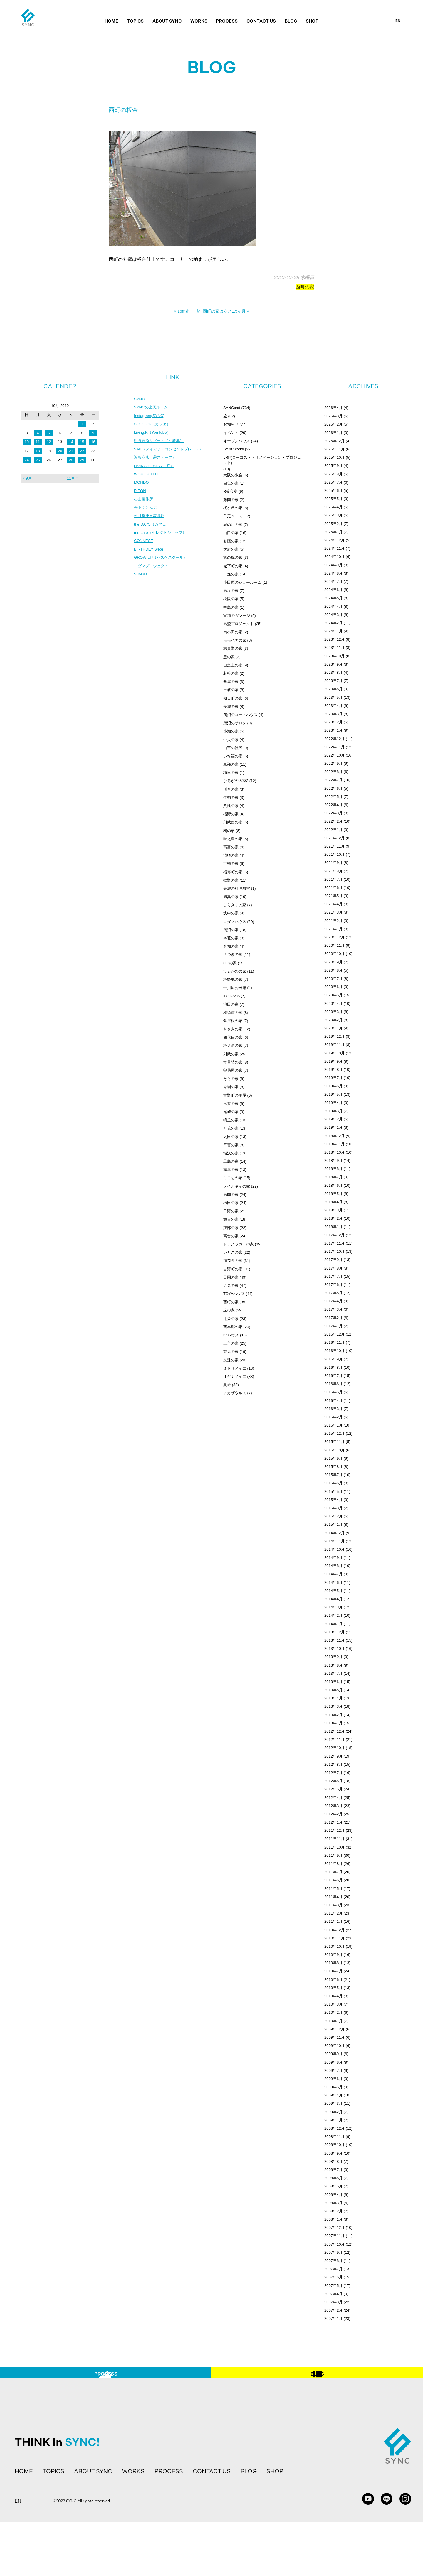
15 (82, 442)
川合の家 (231, 789)
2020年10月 (334, 953)
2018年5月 (333, 1193)
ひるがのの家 (234, 971)
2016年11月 (334, 1342)
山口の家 (231, 533)
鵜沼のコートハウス (240, 715)
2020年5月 (333, 995)
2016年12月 (334, 1334)
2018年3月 (333, 1210)
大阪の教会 (232, 475)
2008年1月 (333, 2219)
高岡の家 (231, 1194)
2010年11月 (334, 1938)
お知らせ (231, 424)
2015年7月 (333, 1475)
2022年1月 (333, 830)
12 (49, 442)
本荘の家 (231, 938)
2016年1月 (333, 1425)
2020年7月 (333, 978)
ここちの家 (232, 1178)
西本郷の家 (232, 1327)
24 (27, 460)
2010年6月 (333, 1979)
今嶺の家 (231, 1087)
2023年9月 (333, 664)
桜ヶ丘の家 (232, 508)
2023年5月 (333, 697)
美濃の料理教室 (236, 888)
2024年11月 (334, 548)
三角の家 (231, 1343)
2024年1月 (333, 631)
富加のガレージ (236, 615)
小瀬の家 (231, 731)
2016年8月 (333, 1367)
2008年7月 (333, 2170)
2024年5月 (333, 598)
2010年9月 (333, 1954)
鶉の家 (229, 830)
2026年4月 (333, 408)
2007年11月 (334, 2236)
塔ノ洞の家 (232, 1045)
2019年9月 (333, 1061)
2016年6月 (333, 1384)
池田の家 (231, 1004)
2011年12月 (334, 1830)
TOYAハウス (234, 1294)
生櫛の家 (231, 797)
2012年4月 (333, 1797)
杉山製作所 (144, 503)
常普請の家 (232, 1062)
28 (71, 460)
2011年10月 (334, 1847)
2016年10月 (334, 1350)
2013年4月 (333, 1698)
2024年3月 (333, 614)
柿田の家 (231, 1203)
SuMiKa (141, 581)
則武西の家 (232, 822)
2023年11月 (334, 647)
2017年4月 (333, 1301)
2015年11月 (334, 1441)
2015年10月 (334, 1450)
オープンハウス (236, 441)
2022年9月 (333, 763)
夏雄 (227, 1384)
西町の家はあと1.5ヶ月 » (226, 311)
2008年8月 (333, 2161)
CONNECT (144, 546)
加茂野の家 (232, 1260)
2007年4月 (333, 2294)
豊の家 (229, 657)
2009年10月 (334, 2045)
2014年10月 (334, 1549)
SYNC (139, 399)
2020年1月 (333, 1028)
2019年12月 (334, 1036)
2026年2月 (333, 424)
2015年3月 (333, 1508)
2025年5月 (333, 499)
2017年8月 (333, 1268)
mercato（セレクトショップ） (162, 538)
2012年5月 (333, 1789)
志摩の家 (231, 1169)
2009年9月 (333, 2054)
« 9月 (27, 478)
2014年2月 (333, 1615)
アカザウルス (234, 1393)
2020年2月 (333, 1020)
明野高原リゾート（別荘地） (160, 442)
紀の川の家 (232, 524)
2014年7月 (333, 1574)
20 (60, 451)
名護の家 (231, 541)
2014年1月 (333, 1624)
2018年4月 (333, 1202)
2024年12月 (334, 540)
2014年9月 (333, 1557)
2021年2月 (333, 921)
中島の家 (231, 607)
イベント (231, 433)
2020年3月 (333, 1012)
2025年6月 (333, 490)
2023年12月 (334, 639)
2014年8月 (333, 1566)
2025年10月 (334, 457)
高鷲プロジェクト (238, 624)
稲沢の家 (231, 1153)
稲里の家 (231, 772)
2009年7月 (333, 2070)
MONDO (142, 486)
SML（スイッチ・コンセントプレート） (171, 451)
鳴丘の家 (231, 1120)
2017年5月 (333, 1293)
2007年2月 (333, 2310)
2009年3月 (333, 2103)
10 (27, 442)
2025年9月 (333, 465)
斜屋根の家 (232, 1021)
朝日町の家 (232, 698)
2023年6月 (333, 689)
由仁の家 (231, 483)
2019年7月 (333, 1078)
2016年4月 (333, 1400)
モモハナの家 (234, 640)
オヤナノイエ (234, 1376)
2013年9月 (333, 1657)
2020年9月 (333, 962)
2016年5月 (333, 1392)
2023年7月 (333, 680)
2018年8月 (333, 1169)
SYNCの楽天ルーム (152, 408)
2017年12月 (334, 1235)
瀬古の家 (231, 1219)
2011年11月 (334, 1838)
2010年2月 (333, 2012)
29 (82, 460)
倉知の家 (231, 946)
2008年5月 (333, 2186)
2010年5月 (333, 1988)
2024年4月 (333, 606)
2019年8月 (333, 1069)
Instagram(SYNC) (150, 416)
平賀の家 (231, 1145)
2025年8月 (333, 474)
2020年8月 (333, 970)
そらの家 (231, 1078)
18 (38, 451)
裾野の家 (231, 880)
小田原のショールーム (242, 582)
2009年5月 (333, 2087)
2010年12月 (334, 1930)
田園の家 (231, 1277)
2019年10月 (334, 1053)
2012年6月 (333, 1781)
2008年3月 (333, 2203)
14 (71, 442)
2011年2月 (333, 1913)
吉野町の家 (232, 1269)
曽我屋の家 (232, 1070)
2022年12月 (334, 739)
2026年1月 (333, 433)
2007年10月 (334, 2244)
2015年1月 (333, 1524)
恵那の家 (231, 764)
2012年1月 (333, 1822)
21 (71, 451)
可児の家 (231, 1128)
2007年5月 (333, 2285)
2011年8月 (333, 1863)
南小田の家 (232, 632)
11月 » (72, 478)
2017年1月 (333, 1326)
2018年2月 (333, 1218)
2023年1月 (333, 730)
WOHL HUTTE (147, 477)
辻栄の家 (231, 1318)
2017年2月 (333, 1318)
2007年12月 (334, 2227)
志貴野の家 (232, 648)
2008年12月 (334, 2128)
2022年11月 (334, 747)
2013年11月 (334, 1640)
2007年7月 (333, 2269)
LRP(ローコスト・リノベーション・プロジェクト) (262, 460)
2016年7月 (333, 1375)
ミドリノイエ (234, 1368)
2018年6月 (333, 1185)
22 (82, 451)
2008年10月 (334, 2145)
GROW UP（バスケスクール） (162, 564)
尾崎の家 (231, 1112)
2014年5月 (333, 1591)
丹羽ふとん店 (146, 512)
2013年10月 (334, 1648)
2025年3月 (333, 515)
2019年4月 (333, 1102)
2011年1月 (333, 1921)
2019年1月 (333, 1127)
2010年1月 (333, 2021)
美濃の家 (231, 706)
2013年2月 (333, 1715)
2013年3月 (333, 1706)
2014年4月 (333, 1599)
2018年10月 (334, 1152)
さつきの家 (232, 954)
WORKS (198, 21)
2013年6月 (333, 1681)
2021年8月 (333, 871)
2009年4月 (333, 2095)
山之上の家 (232, 665)
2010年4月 (333, 1996)
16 (93, 442)
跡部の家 (231, 1227)
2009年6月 (333, 2079)
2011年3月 (333, 1905)
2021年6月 (333, 887)
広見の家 (231, 1285)
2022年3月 (333, 813)
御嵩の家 (231, 896)
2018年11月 (334, 1144)
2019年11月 (334, 1044)
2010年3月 (333, 2004)
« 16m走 (181, 311)
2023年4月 (333, 705)
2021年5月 (333, 896)
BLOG (291, 21)
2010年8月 (333, 1963)
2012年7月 (333, 1772)
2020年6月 (333, 987)
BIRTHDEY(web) (149, 555)
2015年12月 (334, 1433)
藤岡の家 (231, 499)
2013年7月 (333, 1673)
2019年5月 (333, 1094)
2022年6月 (333, 788)
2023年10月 (334, 656)
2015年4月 (333, 1500)
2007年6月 (333, 2277)
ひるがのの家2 (235, 781)
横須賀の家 (232, 1012)
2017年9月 (333, 1259)
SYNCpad (231, 408)
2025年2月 (333, 523)
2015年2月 (333, 1516)
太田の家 (231, 1137)
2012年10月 (334, 1748)
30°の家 (230, 963)
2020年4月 (333, 1003)
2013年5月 (333, 1690)
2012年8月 (333, 1764)
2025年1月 (333, 532)
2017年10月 (334, 1251)
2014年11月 (334, 1541)
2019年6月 (333, 1086)
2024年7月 (333, 581)
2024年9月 (333, 565)
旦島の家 (231, 1161)
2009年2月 (333, 2112)
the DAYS (231, 996)
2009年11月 (334, 2037)
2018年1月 (333, 1227)
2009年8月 (333, 2062)
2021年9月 (333, 862)
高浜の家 (231, 590)
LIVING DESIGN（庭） (155, 468)
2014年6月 (333, 1582)
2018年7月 (333, 1177)
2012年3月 (333, 1806)
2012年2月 (333, 1814)
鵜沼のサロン (234, 723)
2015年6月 (333, 1483)
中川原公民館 (234, 987)
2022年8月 (333, 771)
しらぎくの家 (234, 905)
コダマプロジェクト (152, 572)
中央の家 (231, 739)
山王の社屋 (232, 748)
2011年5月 (333, 1888)
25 (38, 460)
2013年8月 (333, 1665)
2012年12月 (334, 1731)
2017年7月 (333, 1276)
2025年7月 (333, 482)
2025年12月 (334, 441)
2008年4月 (333, 2194)
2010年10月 (334, 1946)
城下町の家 (232, 566)
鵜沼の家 (231, 930)
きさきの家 (232, 1029)
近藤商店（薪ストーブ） (156, 460)
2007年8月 (333, 2260)
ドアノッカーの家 (238, 1244)
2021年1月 (333, 929)
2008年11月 (334, 2136)
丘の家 (229, 1310)
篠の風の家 (232, 557)
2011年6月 (333, 1880)
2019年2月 (333, 1119)
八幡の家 (231, 805)
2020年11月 (334, 945)
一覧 (196, 311)
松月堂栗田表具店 (150, 520)
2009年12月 (334, 2029)
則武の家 (231, 1054)
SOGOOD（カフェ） (153, 425)
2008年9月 (333, 2153)
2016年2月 (333, 1417)
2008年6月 (333, 2178)
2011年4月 (333, 1897)
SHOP (312, 21)
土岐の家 (231, 690)
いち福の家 (232, 756)
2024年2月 (333, 623)
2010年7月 (333, 1971)
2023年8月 (333, 672)
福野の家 (231, 814)
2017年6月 (333, 1284)
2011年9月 (333, 1855)
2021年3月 (333, 912)
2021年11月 (334, 846)
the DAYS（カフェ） (153, 529)
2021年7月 (333, 879)
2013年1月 (333, 1723)
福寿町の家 (232, 872)
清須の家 (231, 855)
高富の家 (231, 847)
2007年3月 (333, 2302)
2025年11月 (334, 449)
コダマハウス (234, 921)
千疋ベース (232, 516)
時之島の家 (232, 839)
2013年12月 (334, 1632)
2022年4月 (333, 805)
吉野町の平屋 (234, 1095)
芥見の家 (231, 1351)
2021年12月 (334, 838)
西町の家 (305, 286)
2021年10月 (334, 854)
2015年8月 (333, 1466)
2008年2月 (333, 2211)
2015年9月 (333, 1458)
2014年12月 (334, 1533)
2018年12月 (334, 1136)
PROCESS (227, 21)
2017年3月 (333, 1309)
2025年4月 (333, 507)
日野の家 (231, 1211)
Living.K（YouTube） (153, 433)
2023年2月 (333, 722)
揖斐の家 (231, 1103)
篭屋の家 (231, 681)
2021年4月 (333, 904)
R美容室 (230, 491)
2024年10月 (334, 556)
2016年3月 (333, 1409)
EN (397, 21)
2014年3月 (333, 1607)
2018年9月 (333, 1160)
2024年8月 (333, 573)
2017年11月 (334, 1243)
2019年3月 (333, 1111)
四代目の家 (232, 1037)
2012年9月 (333, 1756)
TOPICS (135, 21)
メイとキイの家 (236, 1186)
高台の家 (231, 1236)
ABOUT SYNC (167, 21)
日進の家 (231, 574)
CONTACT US (261, 21)
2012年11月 (334, 1739)
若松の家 (231, 673)
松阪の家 (231, 599)
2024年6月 (333, 590)
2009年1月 (333, 2120)
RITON (140, 494)
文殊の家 (231, 1360)
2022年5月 (333, 796)
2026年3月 (333, 416)
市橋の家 (231, 863)
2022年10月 (334, 755)
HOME (111, 21)
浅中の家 (231, 913)
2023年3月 (333, 714)
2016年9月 (333, 1359)
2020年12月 (334, 937)
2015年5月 (333, 1491)
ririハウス (231, 1335)
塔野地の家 (232, 979)
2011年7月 (333, 1872)
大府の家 (231, 549)
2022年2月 (333, 821)
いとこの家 (232, 1252)
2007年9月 (333, 2252)
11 (38, 442)
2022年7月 (333, 780)
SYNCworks (233, 449)
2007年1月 (333, 2318)
